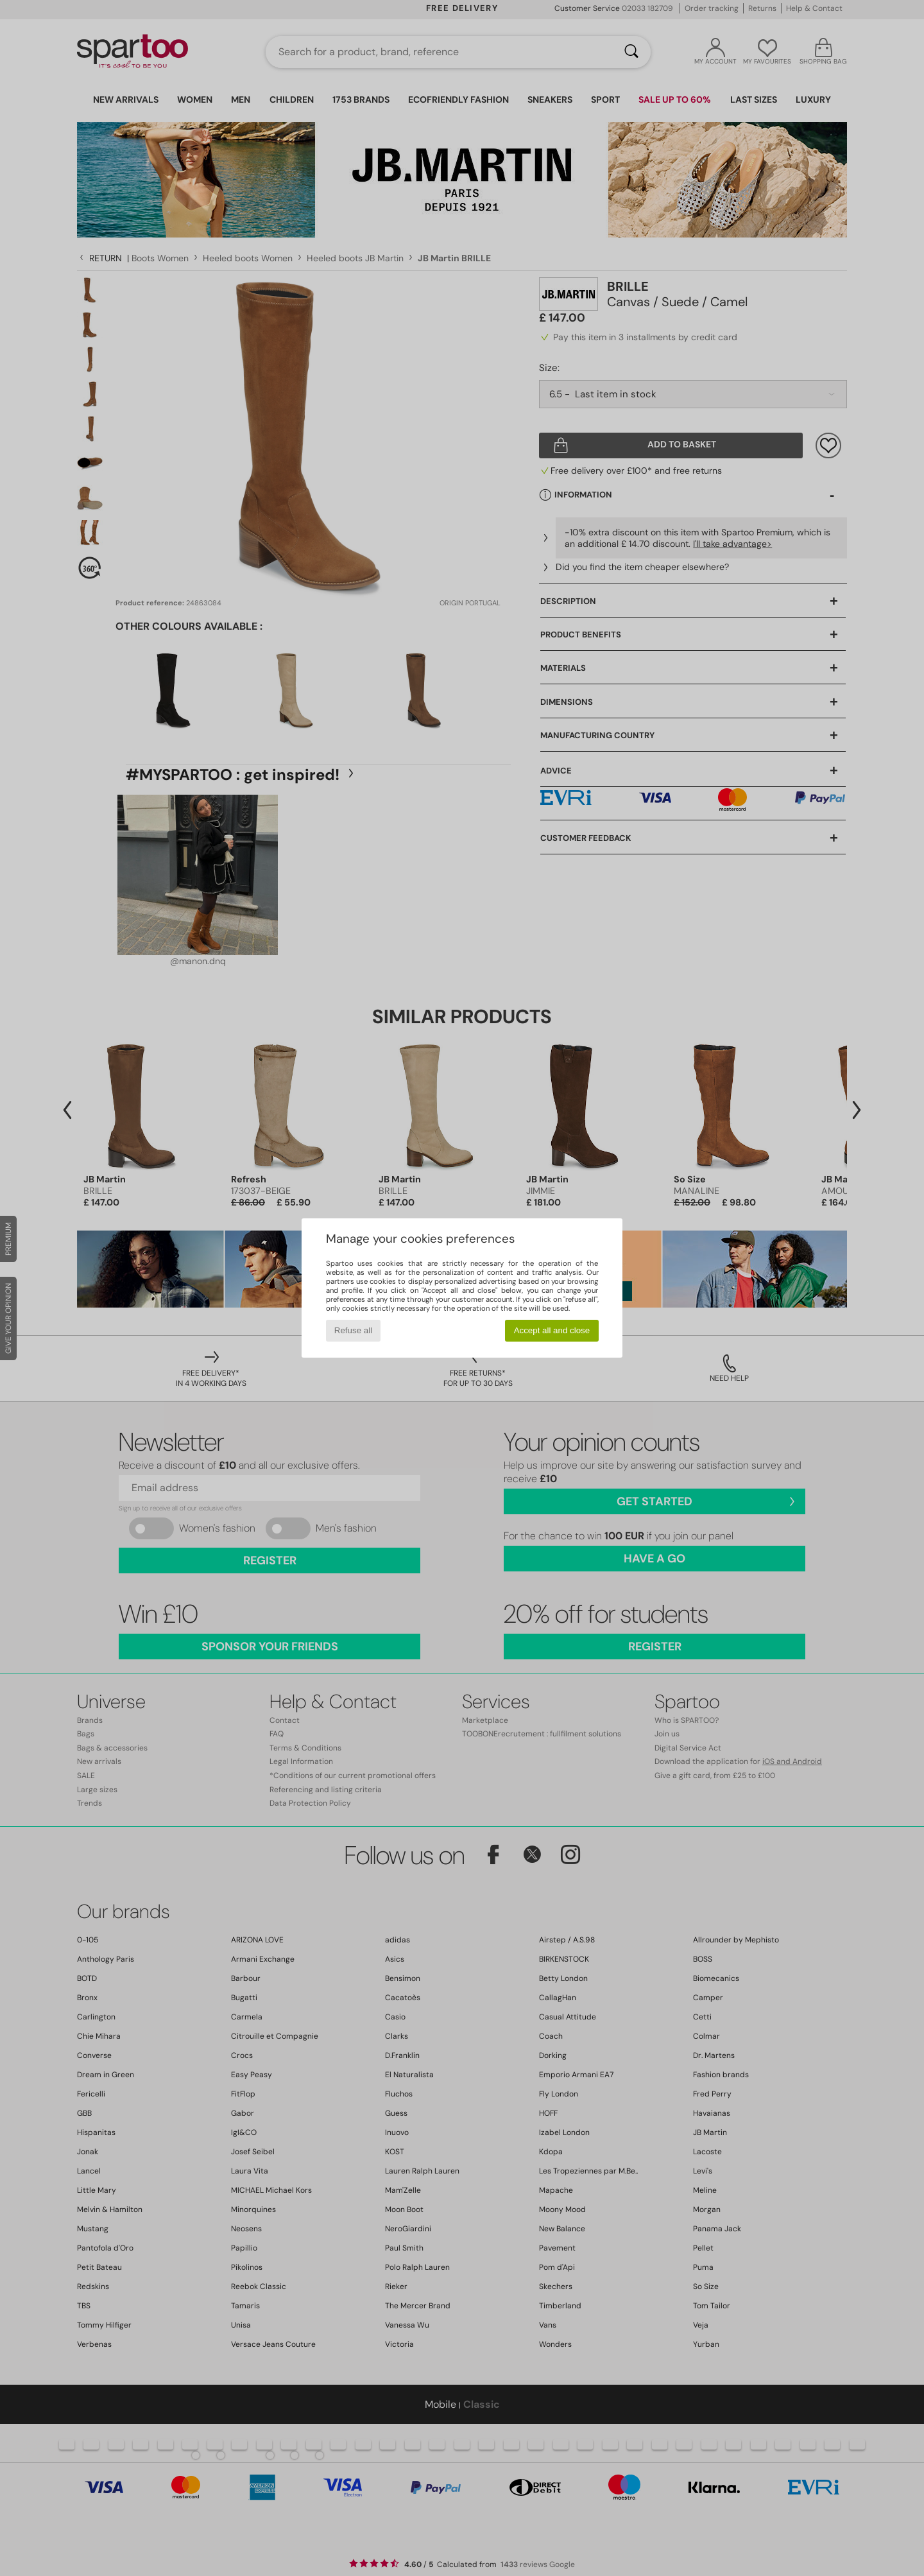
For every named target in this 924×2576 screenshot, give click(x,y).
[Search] (631, 52)
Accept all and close (552, 1330)
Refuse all (353, 1330)
